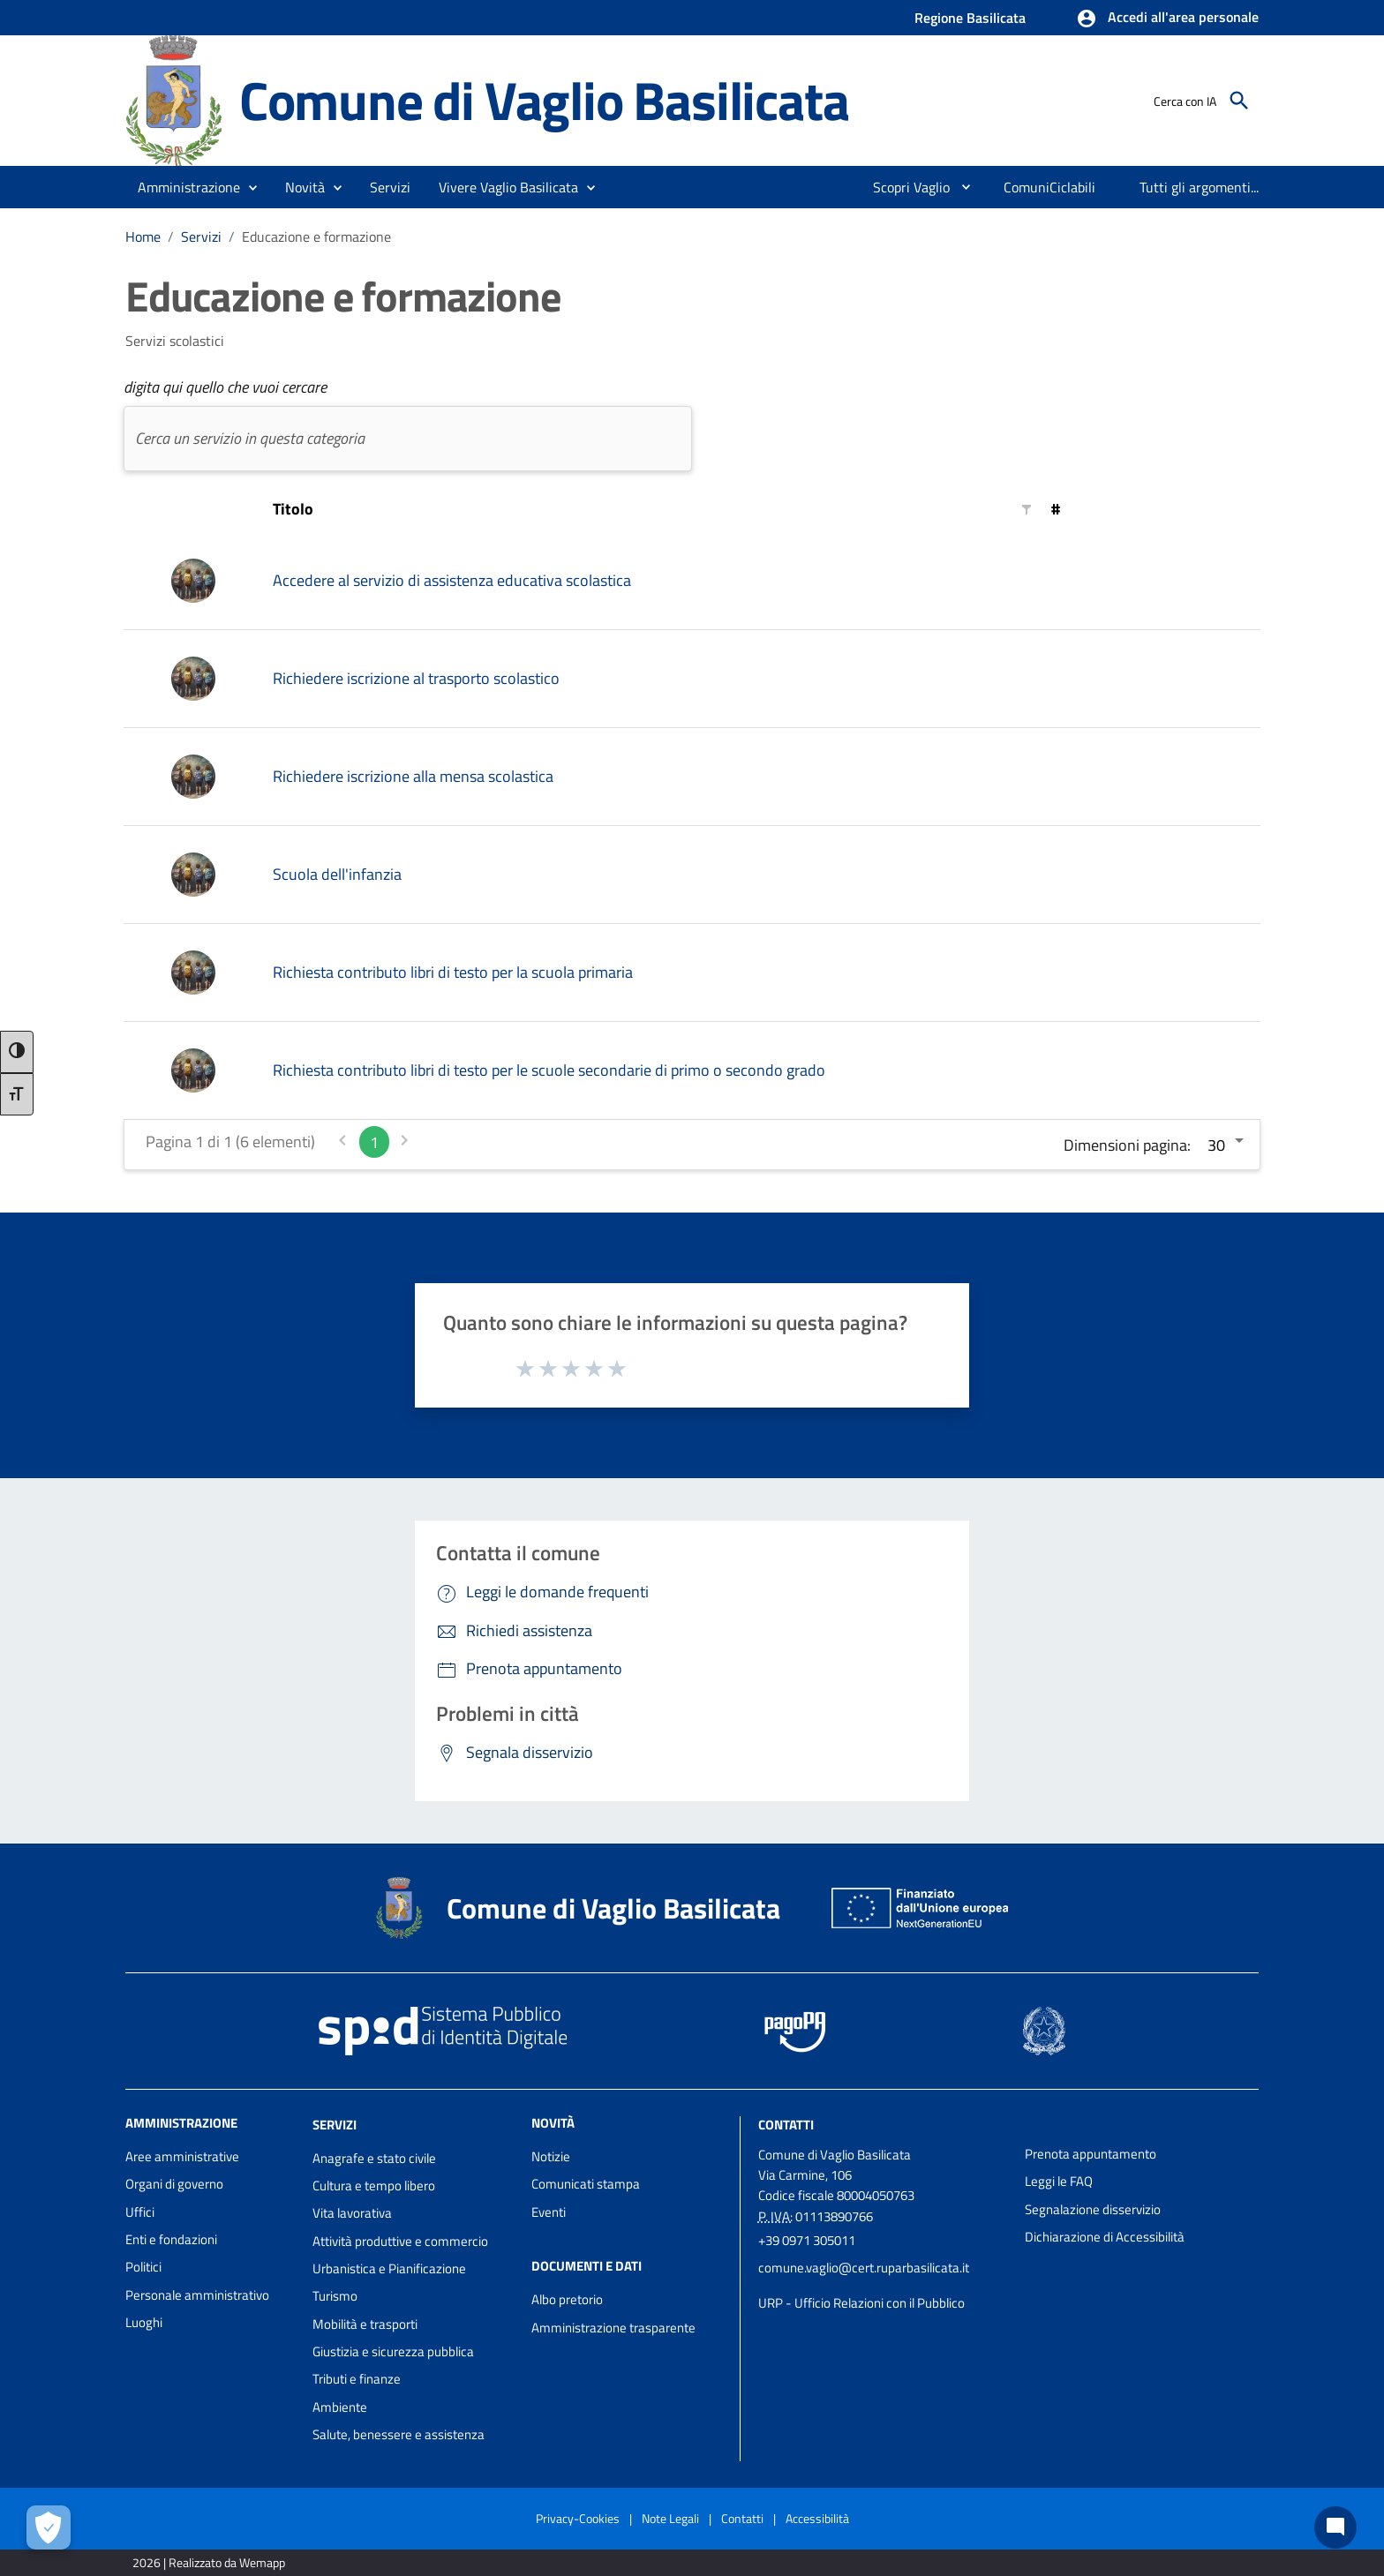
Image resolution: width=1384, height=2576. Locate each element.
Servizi (201, 236)
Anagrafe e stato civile (374, 2158)
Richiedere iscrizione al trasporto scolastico (416, 678)
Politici (143, 2267)
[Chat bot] (1335, 2527)
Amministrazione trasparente (613, 2327)
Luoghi (143, 2322)
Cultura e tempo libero (373, 2185)
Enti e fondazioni (171, 2239)
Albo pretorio (567, 2299)
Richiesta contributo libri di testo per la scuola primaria (453, 972)
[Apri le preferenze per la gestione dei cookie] (48, 2527)
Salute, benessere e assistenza (398, 2434)
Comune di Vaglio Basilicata (544, 99)
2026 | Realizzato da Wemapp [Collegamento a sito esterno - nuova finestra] (208, 2562)
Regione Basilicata (970, 17)
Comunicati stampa (585, 2184)
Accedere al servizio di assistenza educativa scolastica (452, 580)
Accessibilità (817, 2518)
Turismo (334, 2296)
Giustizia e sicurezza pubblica (393, 2351)
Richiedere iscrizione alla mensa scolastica (413, 776)
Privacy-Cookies (578, 2518)
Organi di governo (174, 2184)
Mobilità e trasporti (364, 2324)
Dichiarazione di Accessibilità (1105, 2237)
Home (143, 236)
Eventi (548, 2212)
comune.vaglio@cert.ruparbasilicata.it (863, 2267)
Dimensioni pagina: (1127, 1145)
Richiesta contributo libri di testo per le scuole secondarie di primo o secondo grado (549, 1070)
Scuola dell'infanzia (337, 874)
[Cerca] (1239, 100)
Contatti (786, 2124)
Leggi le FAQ (1059, 2181)
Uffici (139, 2212)
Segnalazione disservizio (1093, 2209)
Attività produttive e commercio (400, 2241)
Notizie (550, 2156)
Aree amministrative (182, 2156)
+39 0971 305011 (806, 2240)
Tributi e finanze (356, 2379)
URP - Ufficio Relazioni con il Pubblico (861, 2303)
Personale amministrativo (197, 2295)
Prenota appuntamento (1090, 2154)
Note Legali (670, 2518)
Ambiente (339, 2407)
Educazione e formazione (316, 236)
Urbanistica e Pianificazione (389, 2268)
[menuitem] (904, 187)
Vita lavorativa (352, 2213)
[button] (1167, 18)
